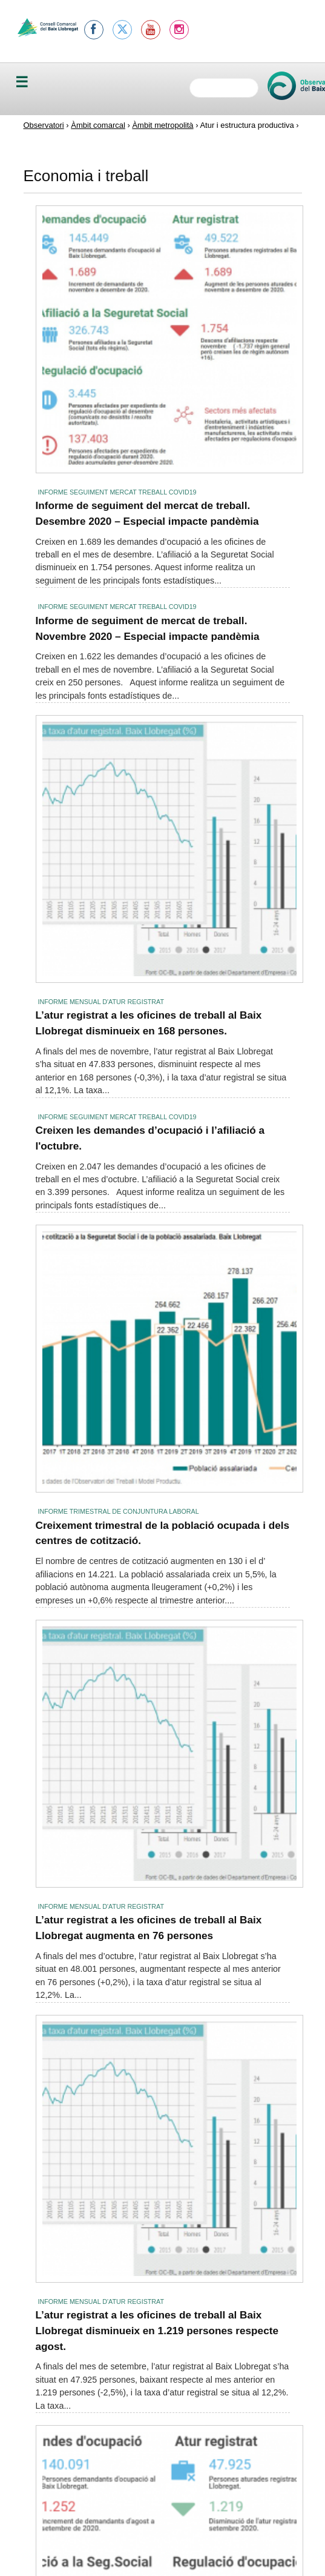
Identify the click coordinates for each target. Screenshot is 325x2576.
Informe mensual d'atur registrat (101, 1001)
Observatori (44, 125)
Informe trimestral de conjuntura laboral (118, 1511)
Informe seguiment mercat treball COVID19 (117, 492)
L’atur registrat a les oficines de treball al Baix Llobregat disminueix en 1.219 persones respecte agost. (157, 2330)
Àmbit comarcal (98, 125)
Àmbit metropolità (162, 125)
